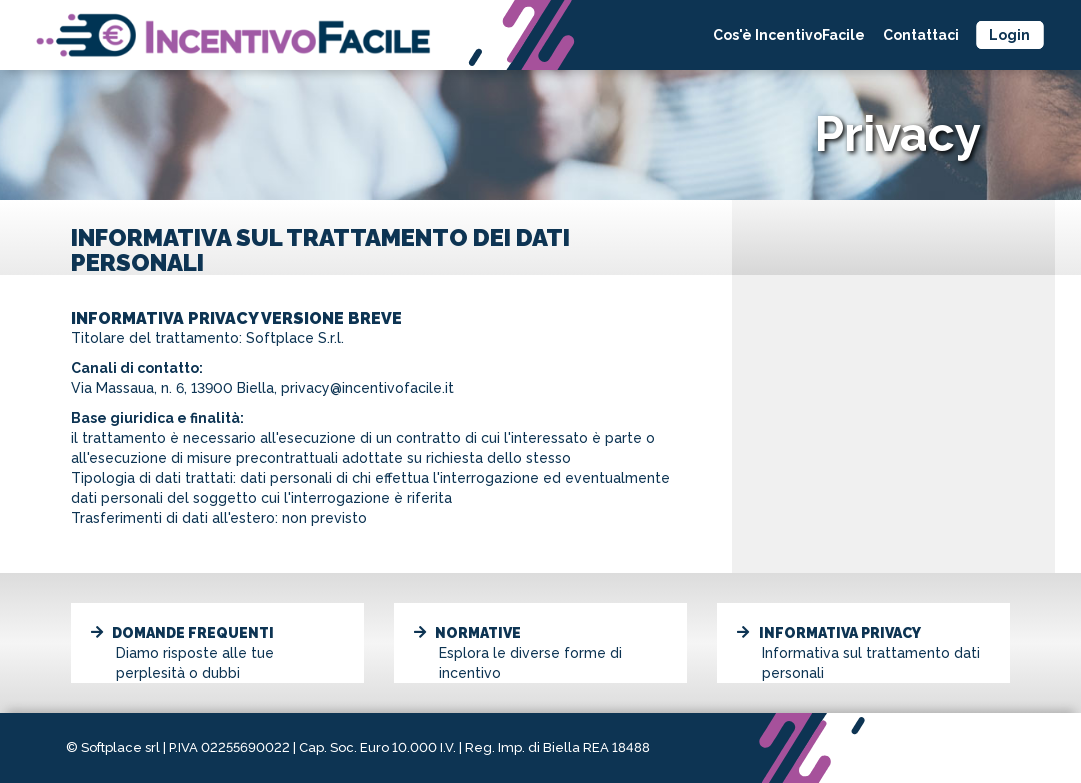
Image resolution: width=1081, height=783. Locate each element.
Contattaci (921, 35)
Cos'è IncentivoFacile (789, 35)
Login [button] (1009, 35)
